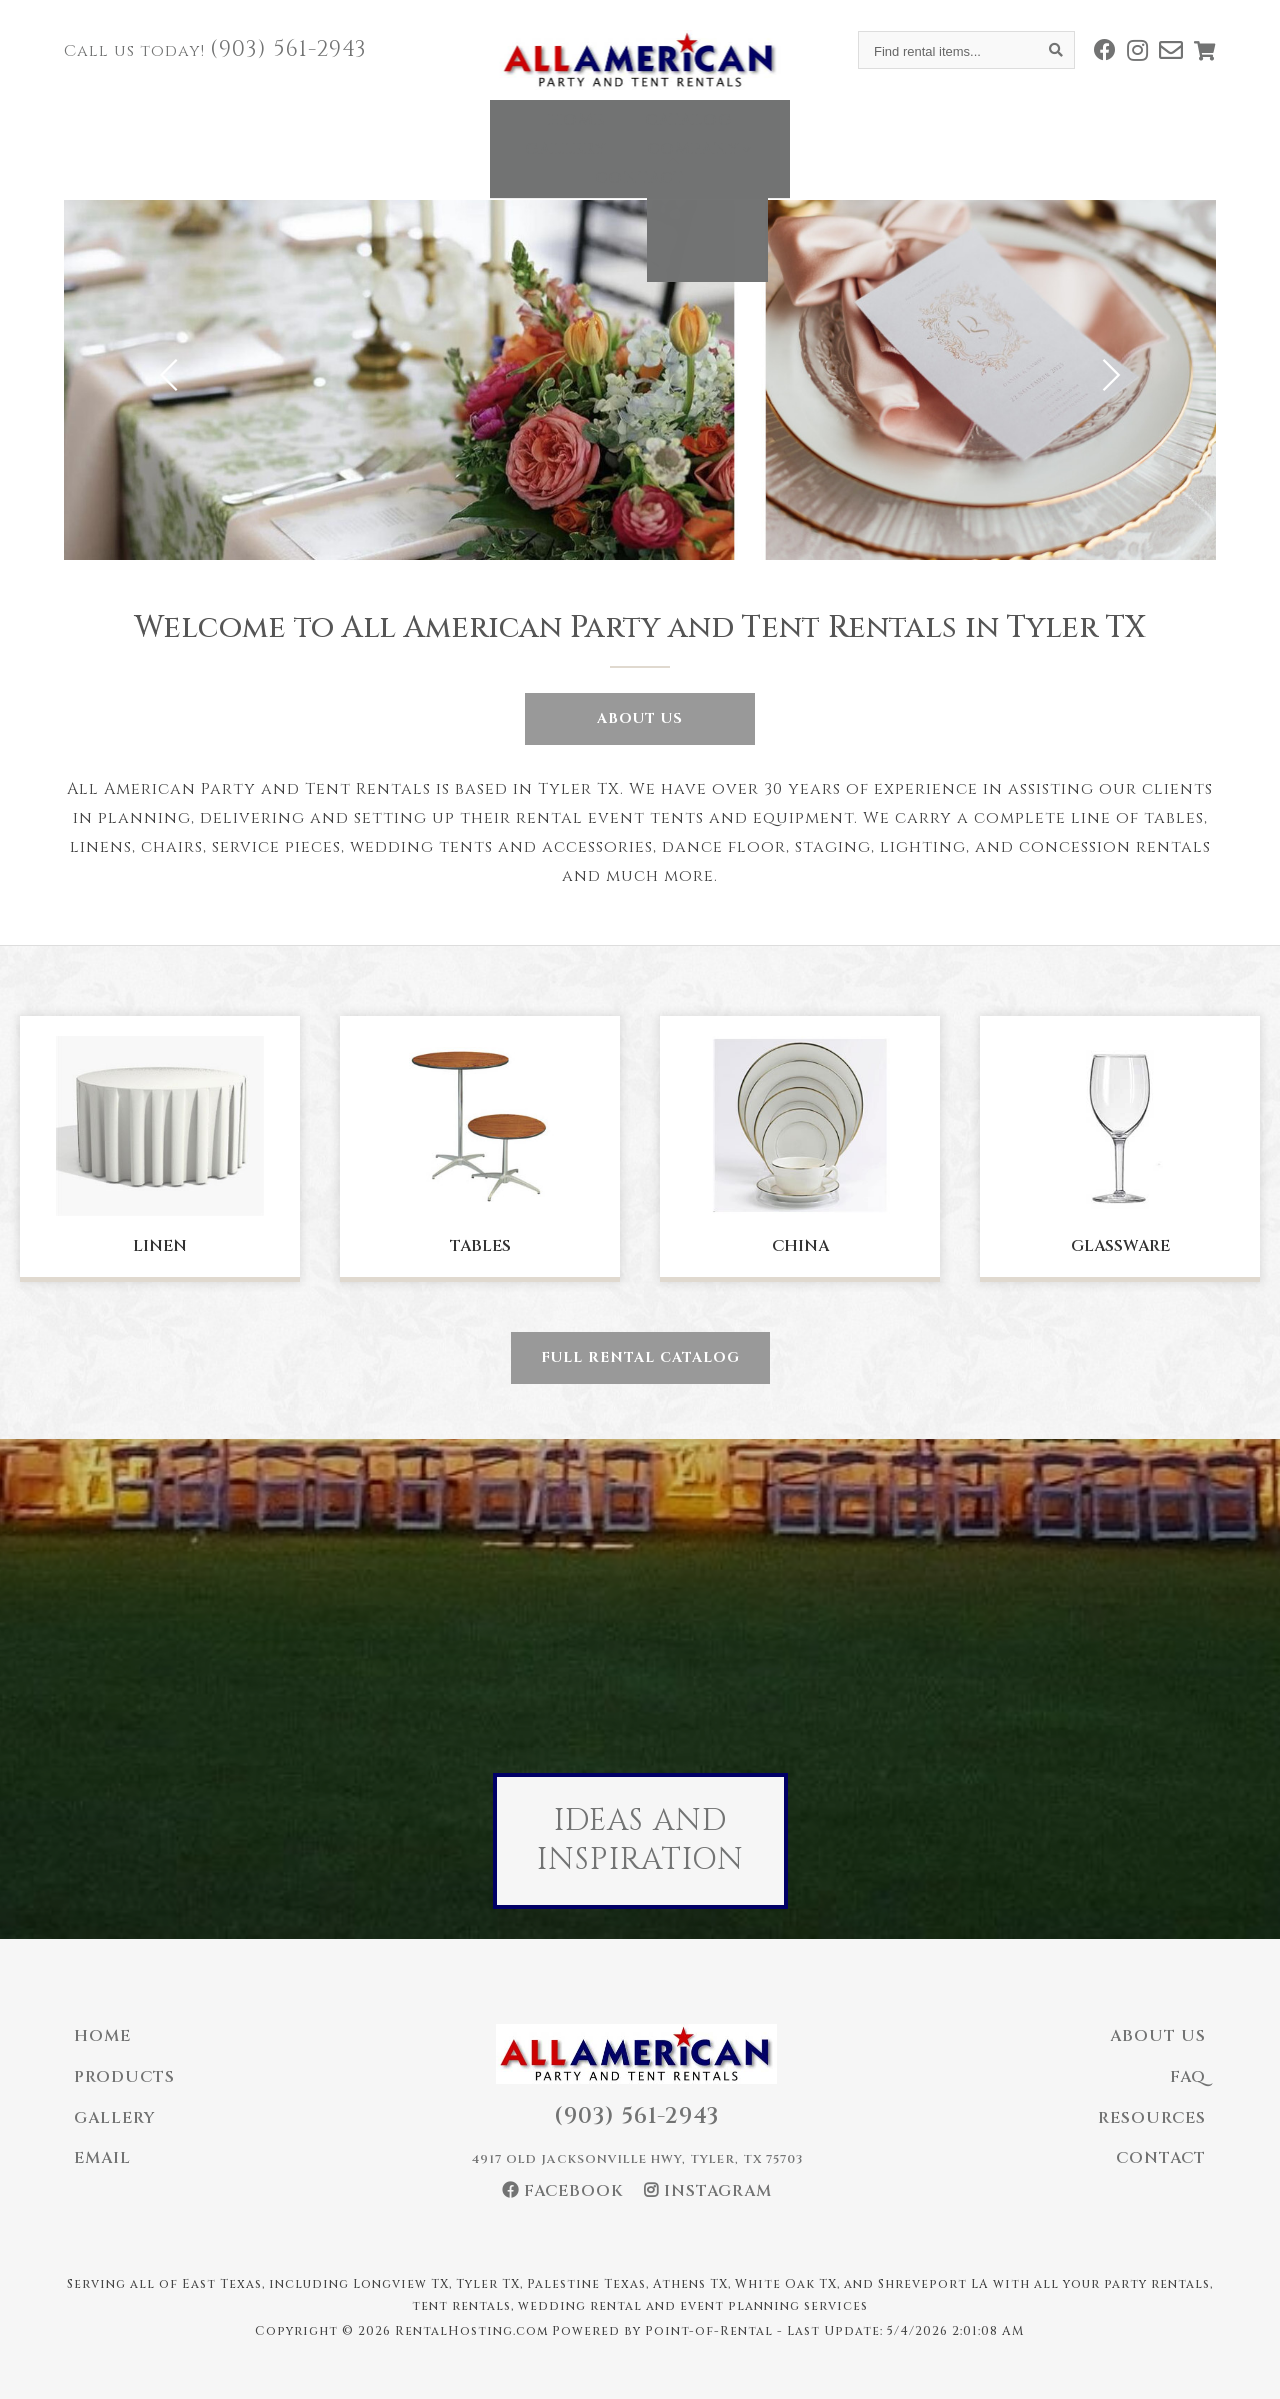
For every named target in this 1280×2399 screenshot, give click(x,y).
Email (102, 2158)
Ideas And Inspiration (640, 1840)
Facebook (563, 2191)
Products (124, 2077)
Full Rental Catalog (640, 1357)
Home (376, 134)
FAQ (1188, 2077)
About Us (640, 718)
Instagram (708, 2191)
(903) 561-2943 (288, 49)
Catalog (488, 134)
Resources (1152, 2118)
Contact (888, 134)
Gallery (613, 134)
